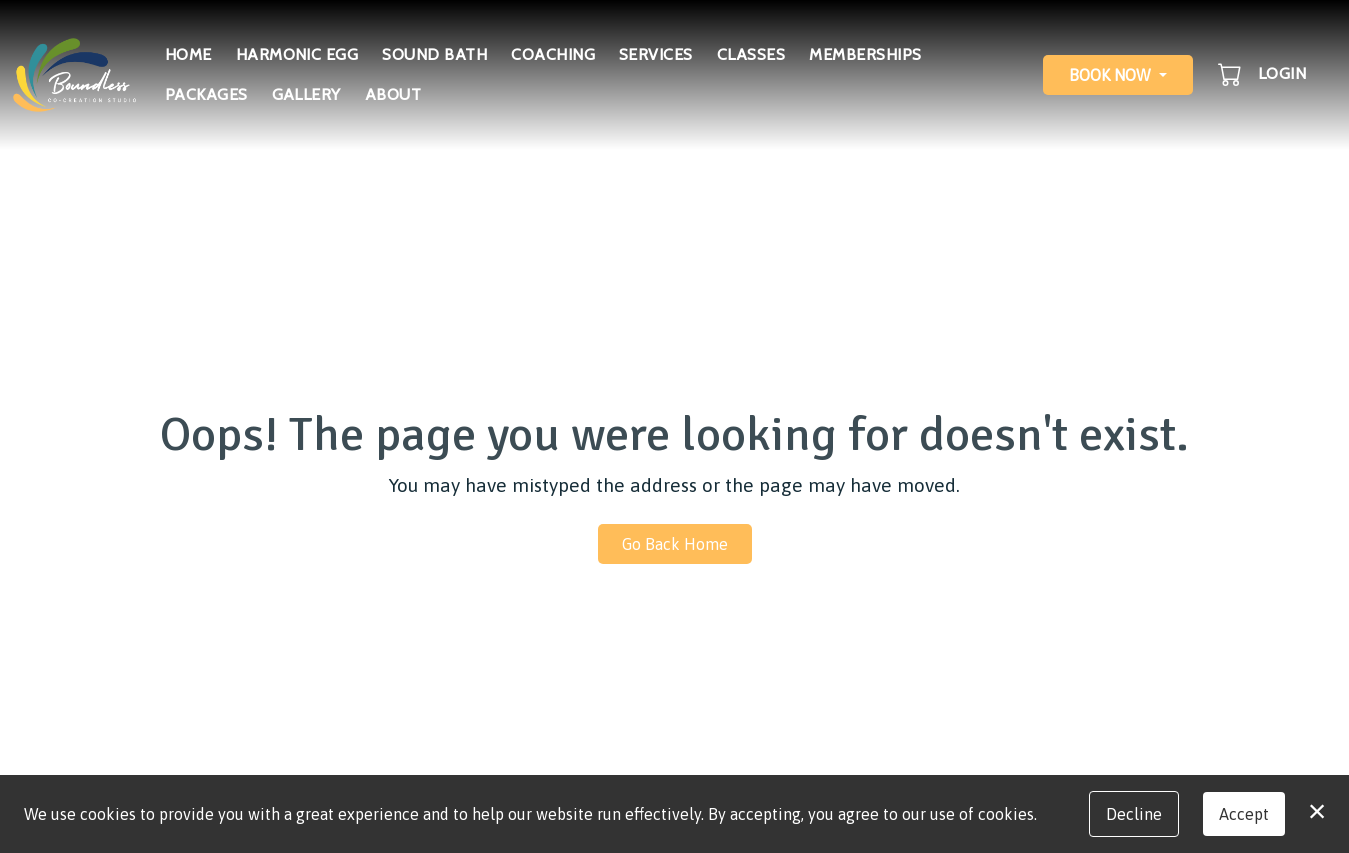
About (393, 94)
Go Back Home (675, 544)
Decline (1134, 814)
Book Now (1110, 75)
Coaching (553, 54)
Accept (1244, 814)
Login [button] (1282, 73)
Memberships (865, 54)
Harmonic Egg (297, 54)
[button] (1231, 74)
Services (656, 54)
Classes (751, 54)
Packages (206, 94)
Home (188, 54)
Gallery (306, 94)
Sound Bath (434, 54)
